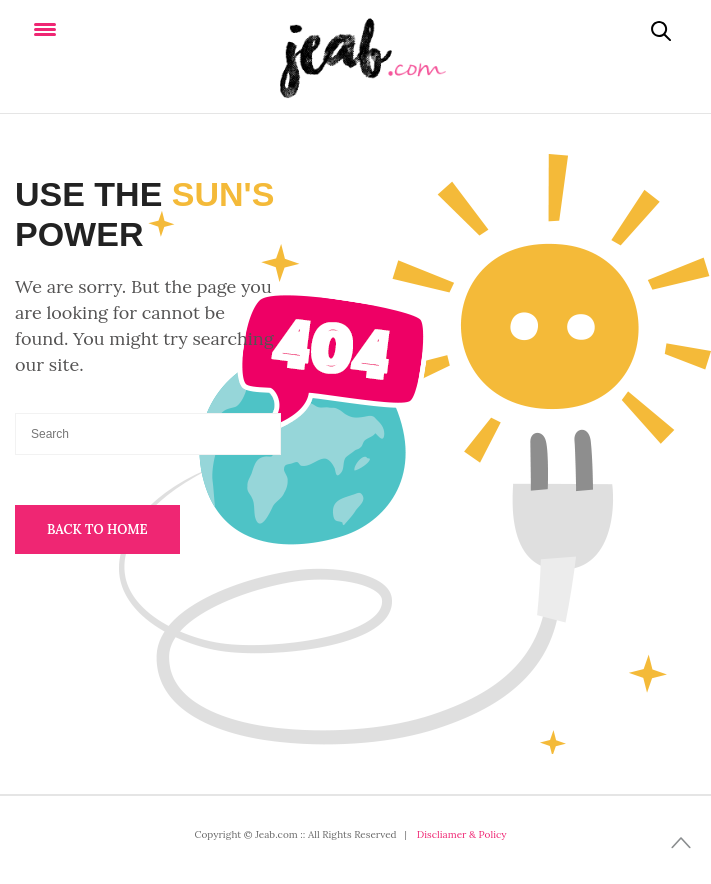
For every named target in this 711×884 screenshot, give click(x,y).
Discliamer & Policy (462, 834)
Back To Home (97, 529)
